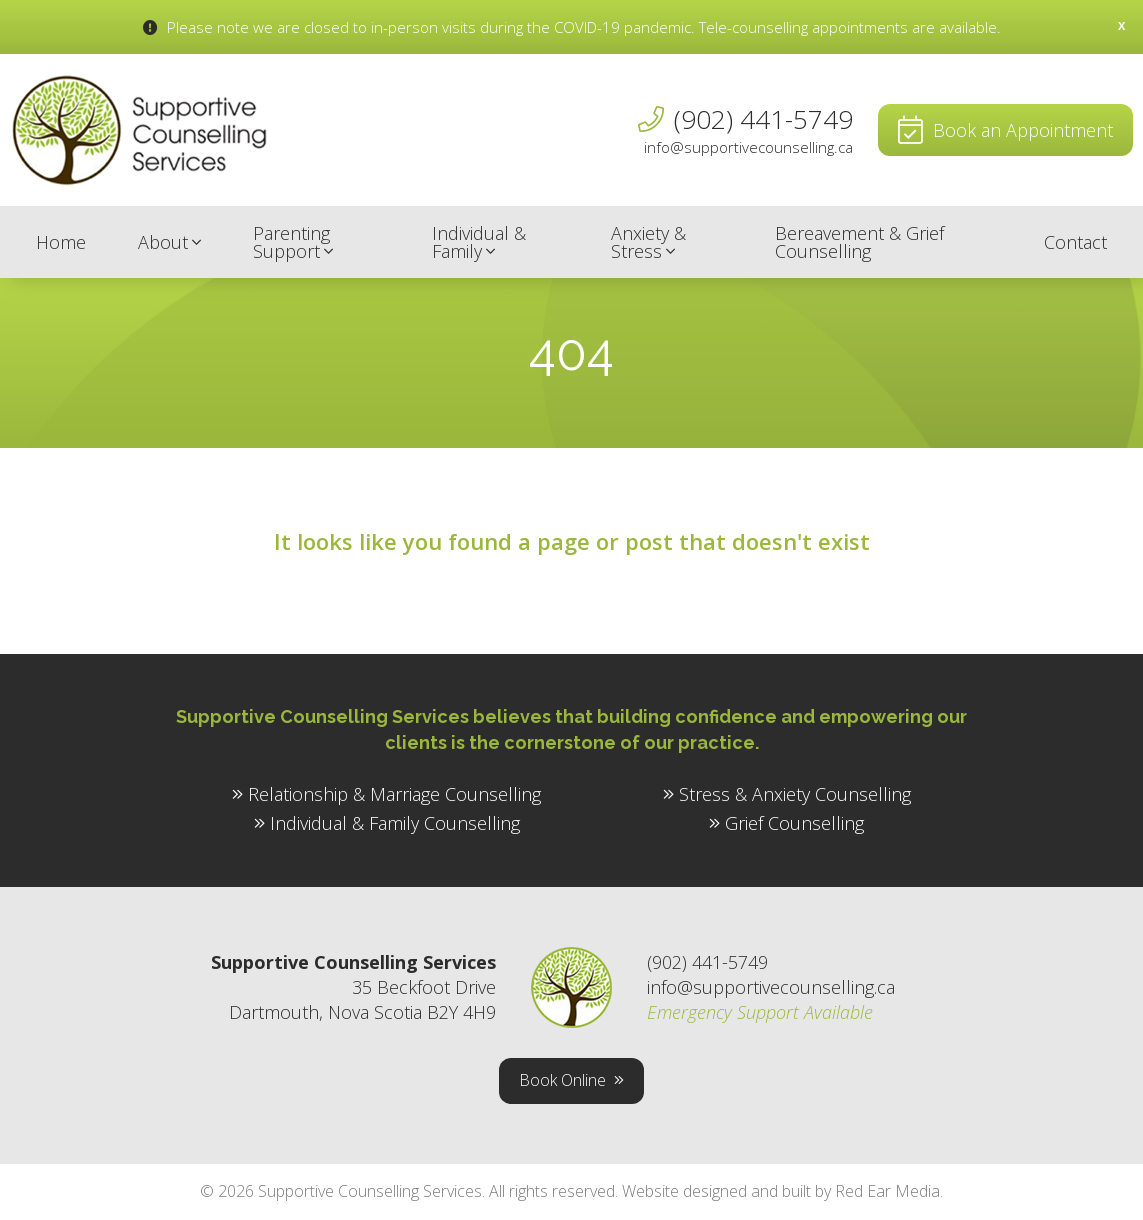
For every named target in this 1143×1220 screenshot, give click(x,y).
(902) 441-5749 (763, 119)
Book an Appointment (1023, 130)
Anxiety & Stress (648, 242)
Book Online (562, 1080)
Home (61, 242)
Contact (1075, 242)
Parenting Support (291, 242)
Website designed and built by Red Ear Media (781, 1191)
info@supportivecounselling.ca (748, 147)
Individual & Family (479, 242)
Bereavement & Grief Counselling (859, 242)
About (163, 242)
